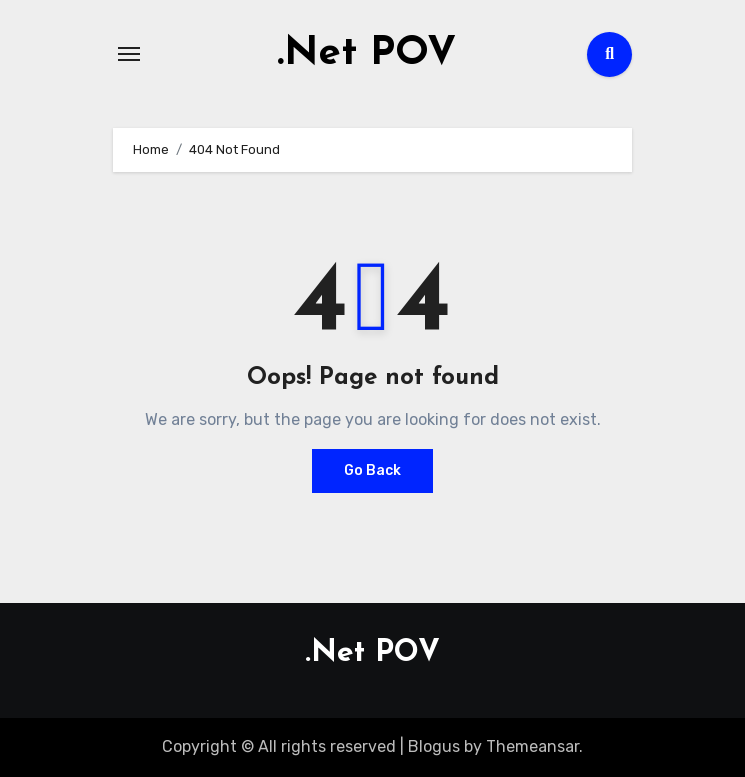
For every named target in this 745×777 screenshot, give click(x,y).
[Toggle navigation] (129, 54)
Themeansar (532, 746)
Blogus (434, 746)
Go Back (372, 470)
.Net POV (366, 54)
